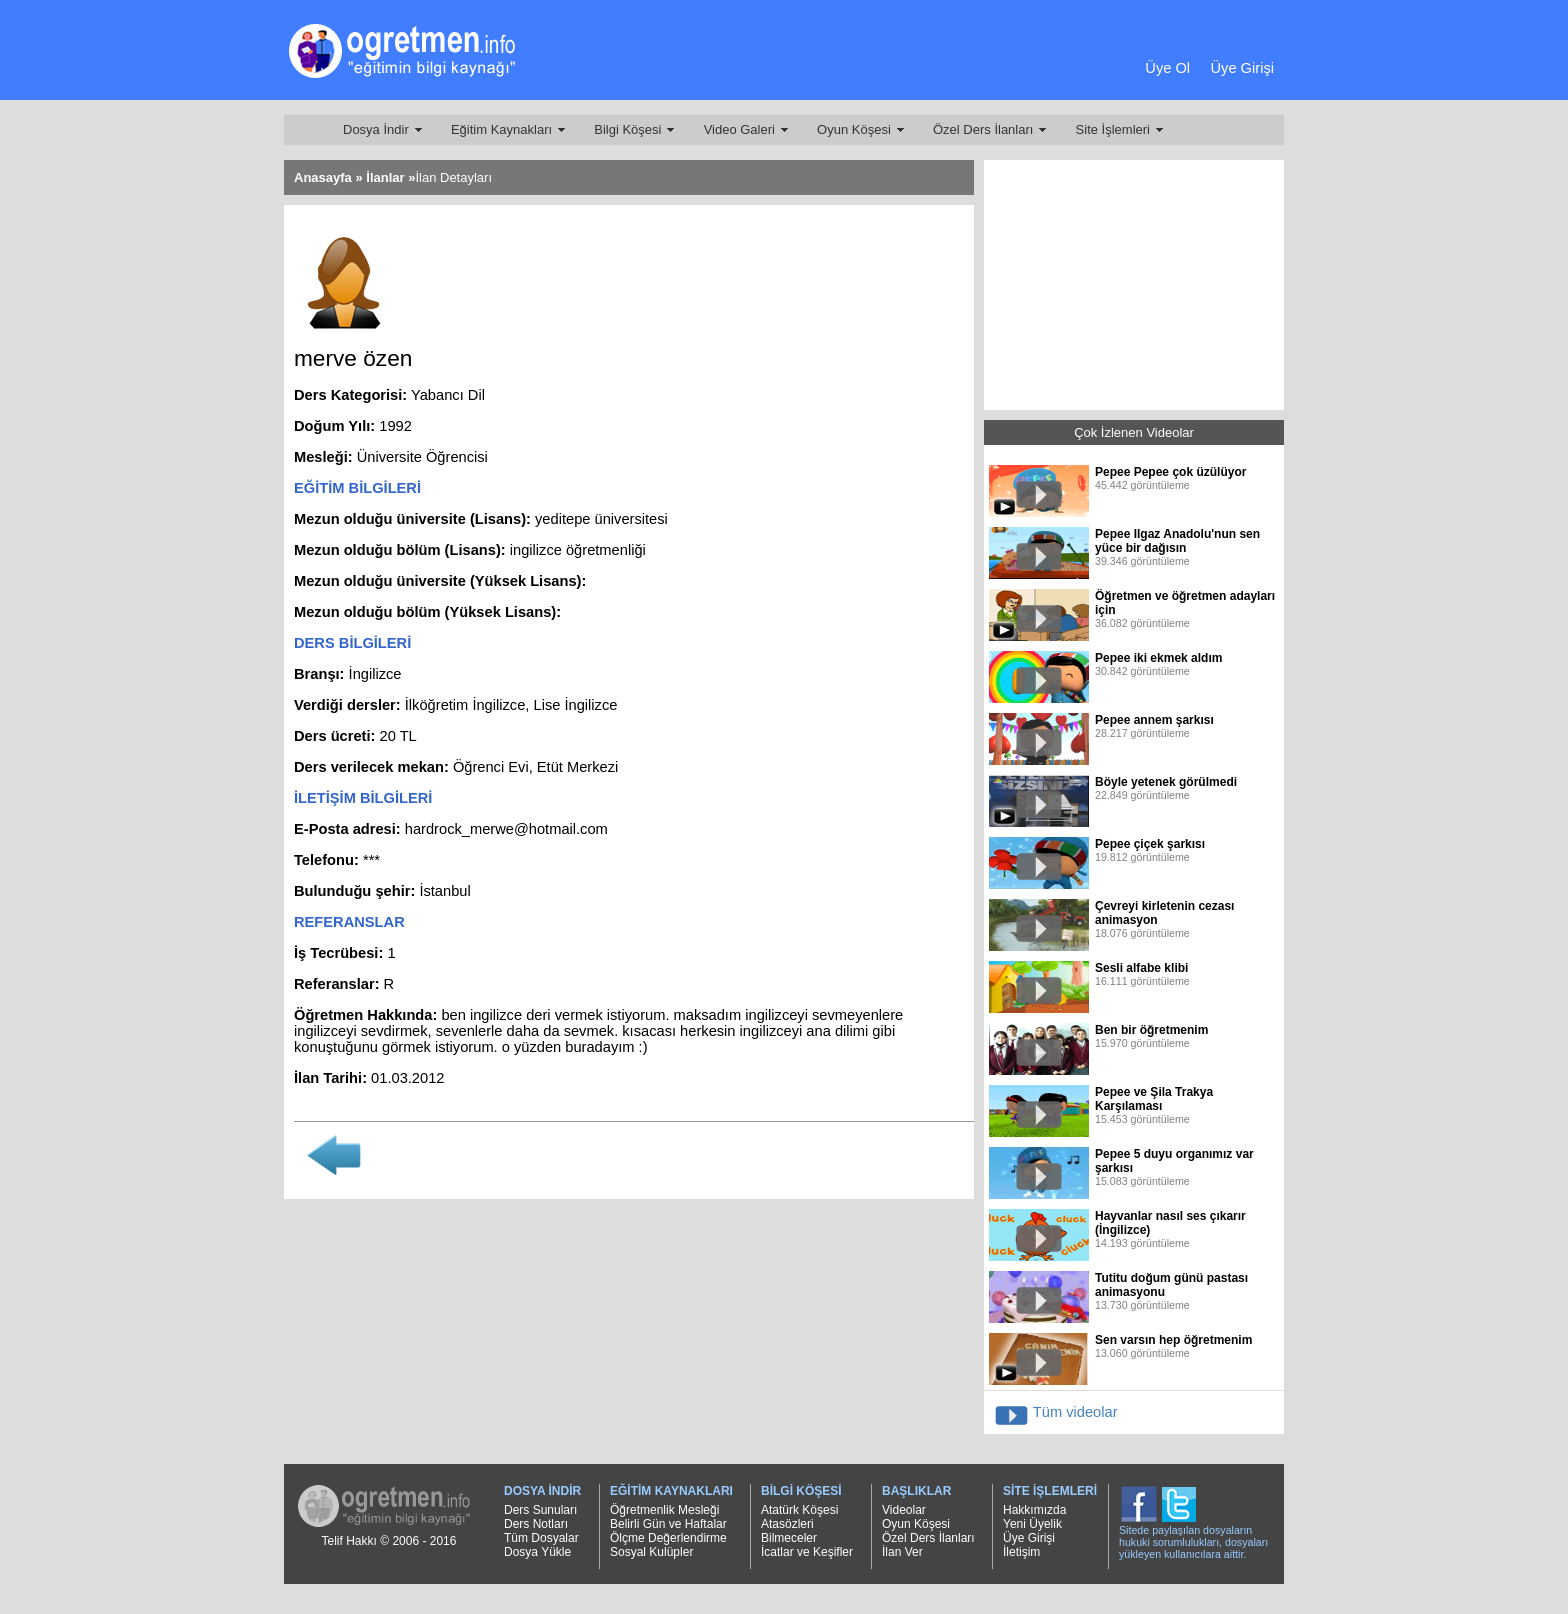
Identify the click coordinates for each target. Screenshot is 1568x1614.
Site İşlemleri (1113, 129)
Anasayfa (323, 177)
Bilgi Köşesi (627, 129)
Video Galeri (739, 129)
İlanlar (385, 177)
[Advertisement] (779, 55)
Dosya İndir (376, 129)
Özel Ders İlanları (983, 129)
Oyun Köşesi (854, 129)
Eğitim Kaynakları (501, 129)
